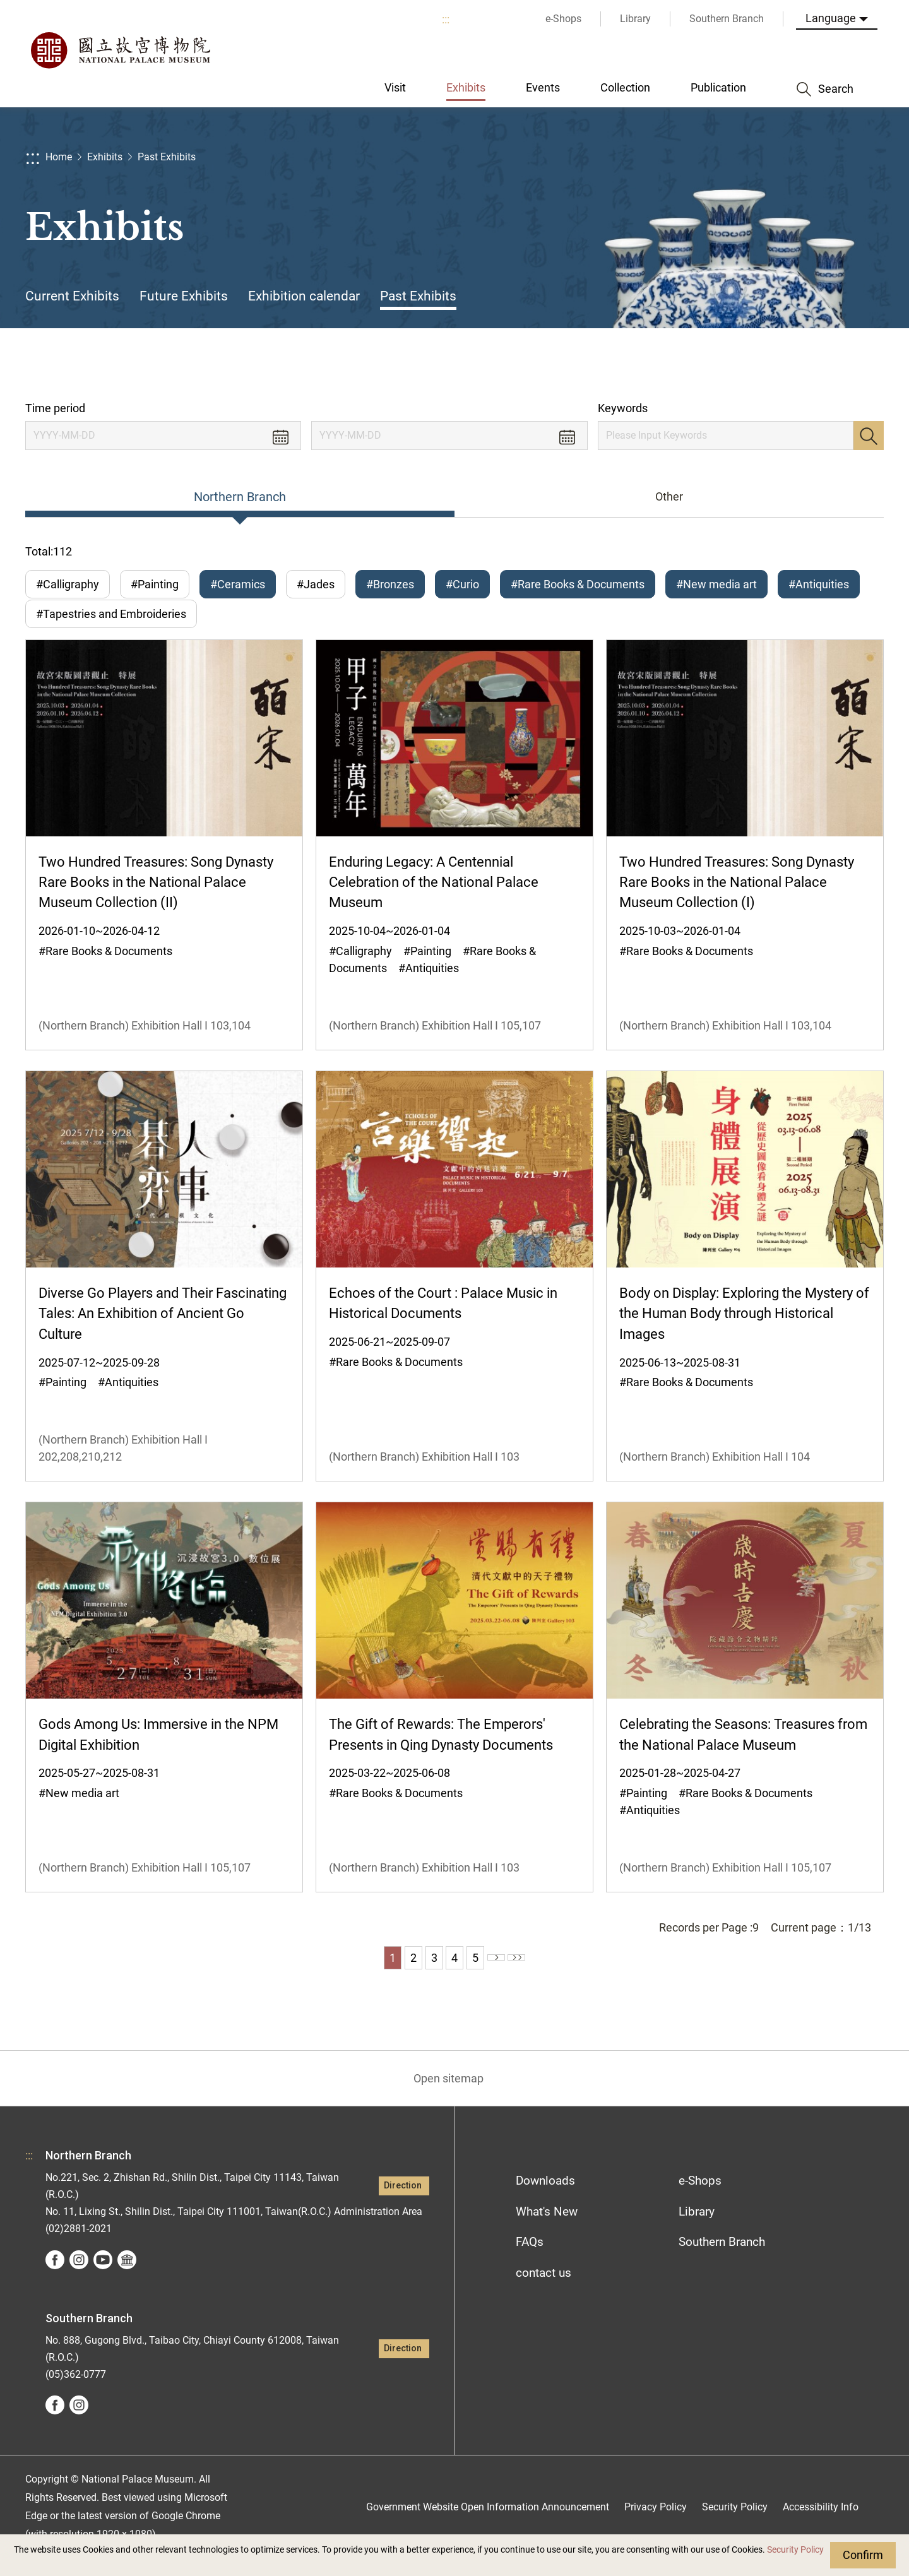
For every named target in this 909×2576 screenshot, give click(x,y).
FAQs (530, 2259)
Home (58, 157)
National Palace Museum (120, 50)
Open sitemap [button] (448, 2096)
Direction (403, 2203)
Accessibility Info (820, 2525)
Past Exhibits (167, 157)
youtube (102, 2277)
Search (868, 435)
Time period (55, 408)
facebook (54, 2277)
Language (830, 18)
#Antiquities (818, 584)
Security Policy (795, 2549)
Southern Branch (722, 2259)
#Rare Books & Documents (578, 584)
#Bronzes (390, 584)
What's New (547, 2229)
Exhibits (104, 157)
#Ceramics (237, 584)
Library (697, 2229)
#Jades (316, 584)
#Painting (155, 584)
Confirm (863, 2554)
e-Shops (700, 2198)
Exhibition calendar (304, 296)
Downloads (545, 2198)
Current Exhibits (72, 296)
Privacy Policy (655, 2525)
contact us (543, 2290)
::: (445, 19)
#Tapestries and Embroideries (111, 622)
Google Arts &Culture (126, 2277)
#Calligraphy (67, 584)
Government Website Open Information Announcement (487, 2525)
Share (758, 364)
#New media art (716, 584)
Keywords (623, 408)
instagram (78, 2277)
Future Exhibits (184, 296)
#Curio (462, 584)
